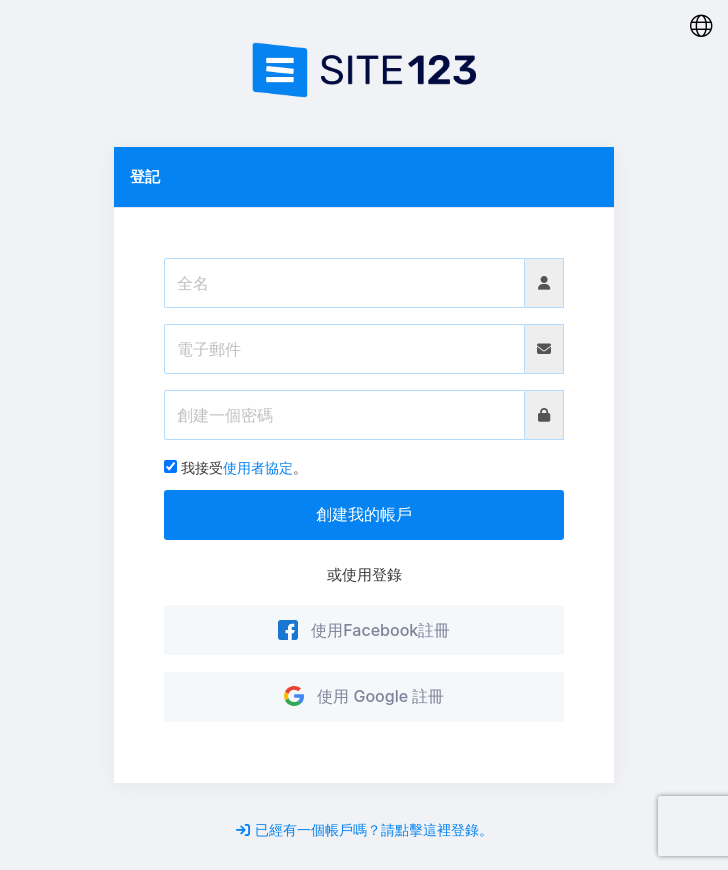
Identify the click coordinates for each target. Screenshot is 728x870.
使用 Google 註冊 (364, 696)
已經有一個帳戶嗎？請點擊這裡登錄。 (364, 829)
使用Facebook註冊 (364, 630)
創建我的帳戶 (364, 514)
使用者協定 (258, 467)
